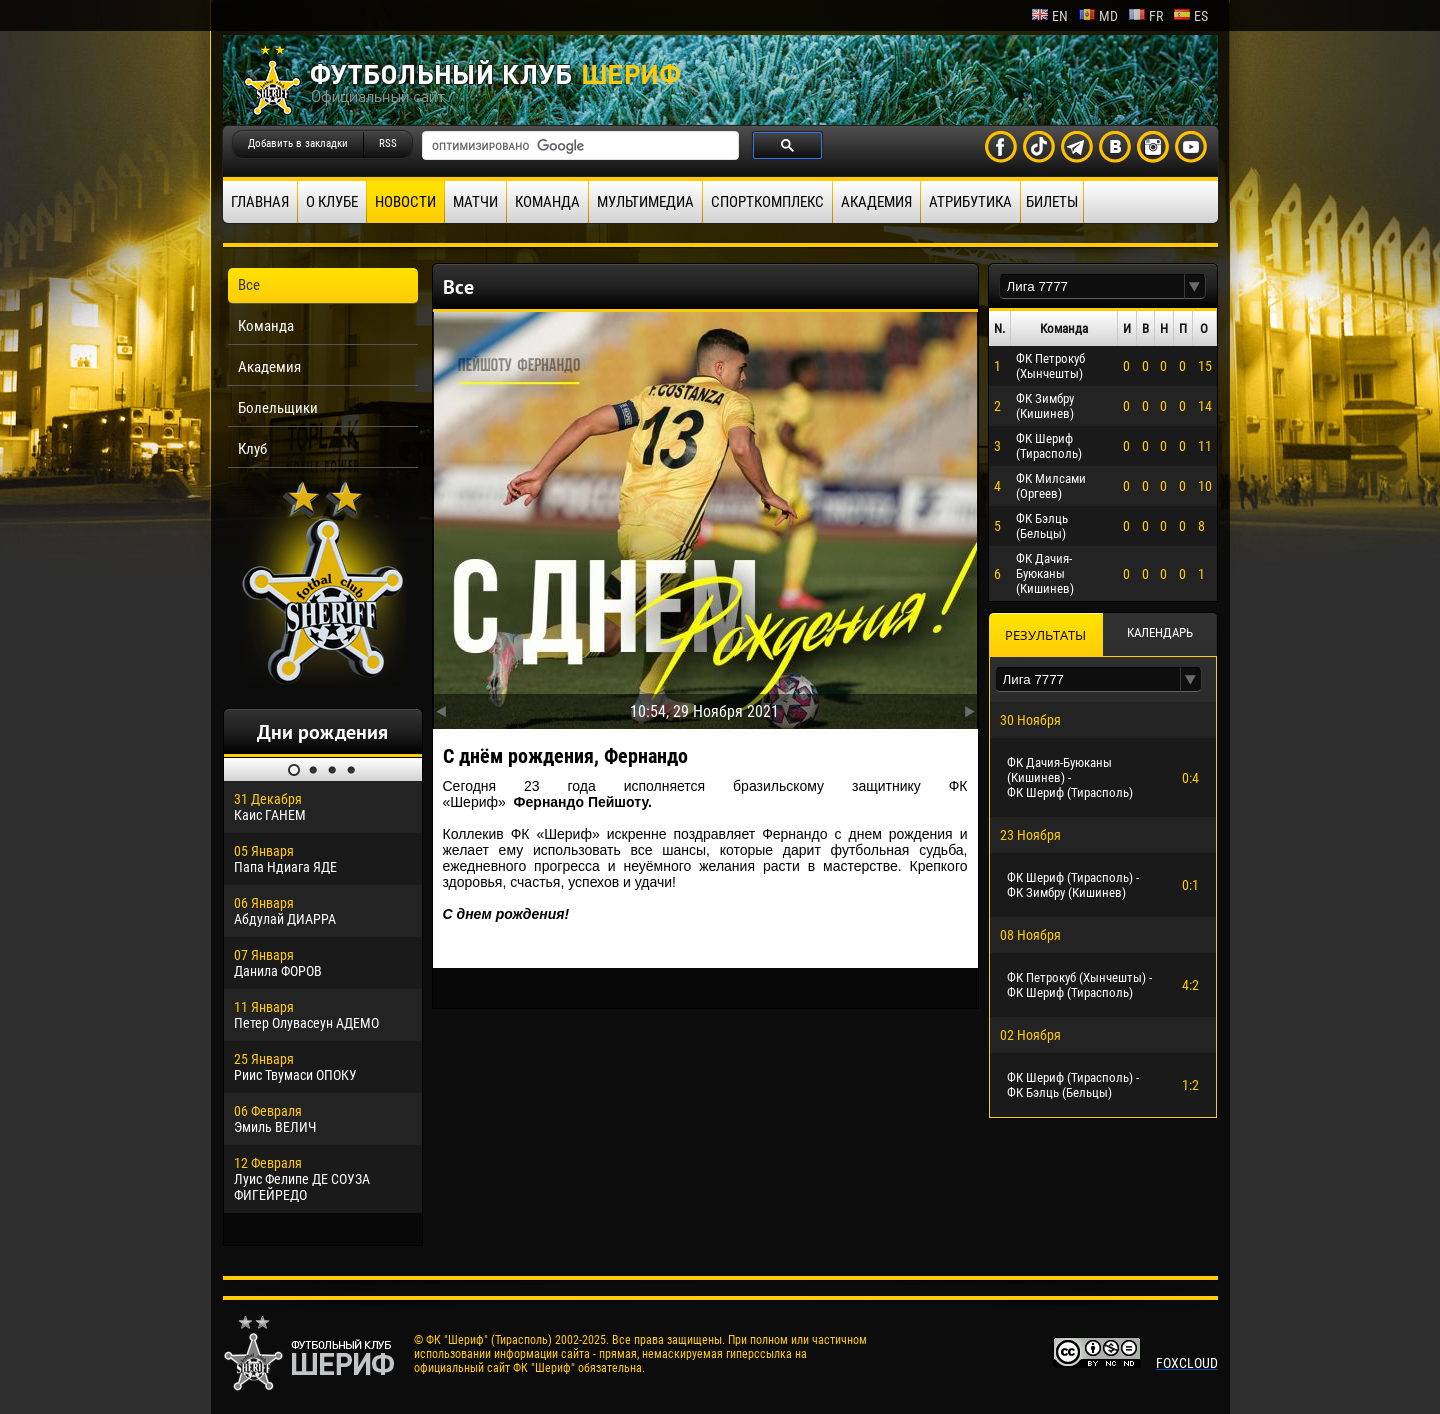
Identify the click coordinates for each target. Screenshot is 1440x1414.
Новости (405, 202)
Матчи (475, 202)
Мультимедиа (645, 202)
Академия (876, 202)
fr (1145, 16)
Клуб (252, 449)
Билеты (1052, 202)
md (1098, 16)
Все (249, 285)
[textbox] (1092, 286)
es (1190, 16)
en (1049, 16)
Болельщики (278, 408)
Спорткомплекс (767, 202)
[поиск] (578, 146)
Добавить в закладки (298, 143)
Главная (260, 202)
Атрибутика (970, 202)
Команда (547, 202)
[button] (1195, 286)
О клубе (332, 202)
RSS (388, 143)
